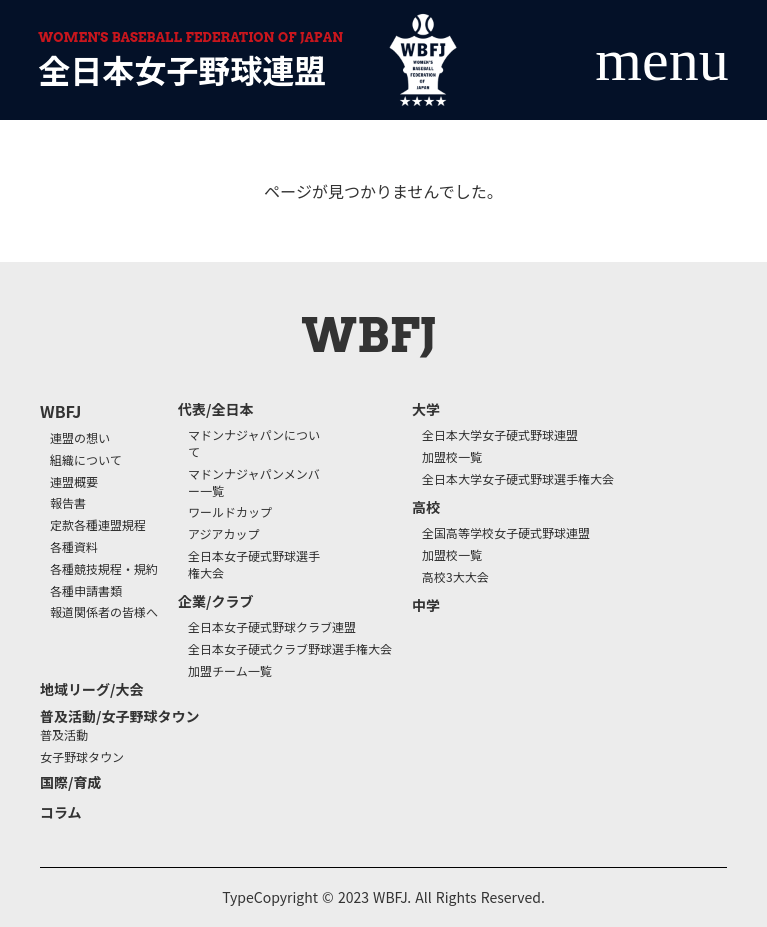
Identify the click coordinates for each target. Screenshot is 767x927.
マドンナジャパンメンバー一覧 (254, 482)
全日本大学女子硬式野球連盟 (500, 435)
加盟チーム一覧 (230, 671)
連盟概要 (74, 482)
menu (661, 60)
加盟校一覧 (452, 457)
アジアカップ (224, 534)
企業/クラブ (215, 601)
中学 (426, 605)
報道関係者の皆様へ (104, 612)
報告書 (68, 503)
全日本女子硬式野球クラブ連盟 (272, 627)
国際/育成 (70, 782)
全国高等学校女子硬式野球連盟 (506, 533)
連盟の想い (80, 438)
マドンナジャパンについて (254, 443)
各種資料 (74, 547)
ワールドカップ (230, 512)
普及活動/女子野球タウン (119, 716)
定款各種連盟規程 (98, 525)
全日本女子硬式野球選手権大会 (254, 564)
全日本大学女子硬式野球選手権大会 (518, 479)
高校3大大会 (455, 577)
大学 (426, 409)
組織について (86, 460)
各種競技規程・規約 (104, 569)
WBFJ (60, 411)
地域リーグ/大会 (91, 689)
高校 (426, 507)
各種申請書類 (86, 591)
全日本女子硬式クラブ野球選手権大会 (290, 649)
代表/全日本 (215, 409)
